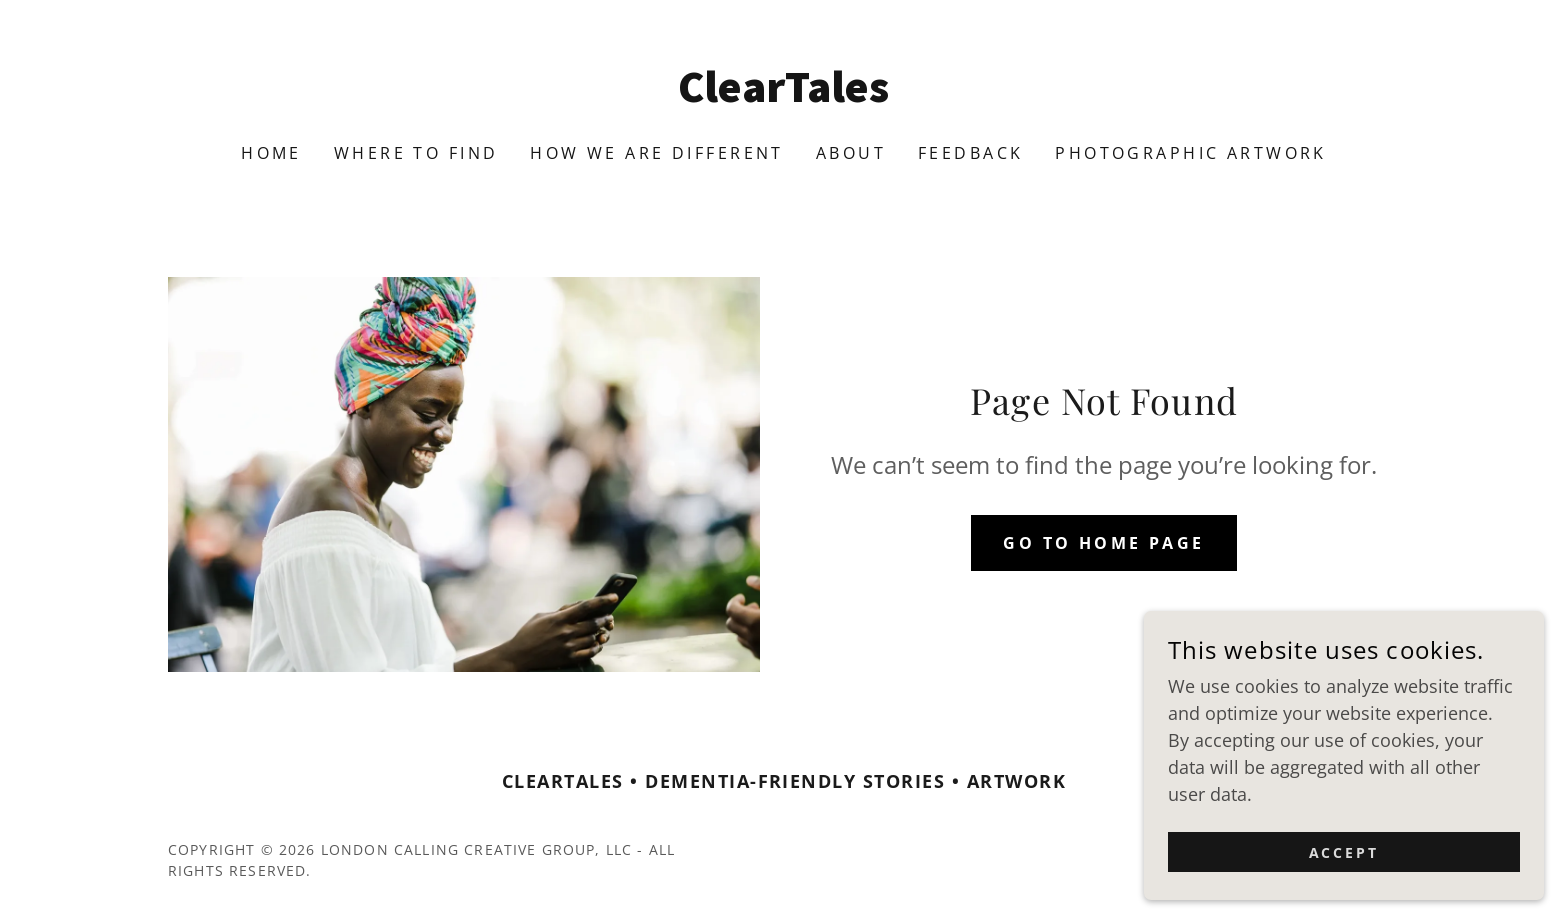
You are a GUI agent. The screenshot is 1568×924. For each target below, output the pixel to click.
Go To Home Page (1103, 543)
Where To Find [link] (416, 153)
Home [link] (271, 153)
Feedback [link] (970, 153)
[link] (784, 95)
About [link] (851, 153)
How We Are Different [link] (656, 153)
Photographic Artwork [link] (1190, 153)
